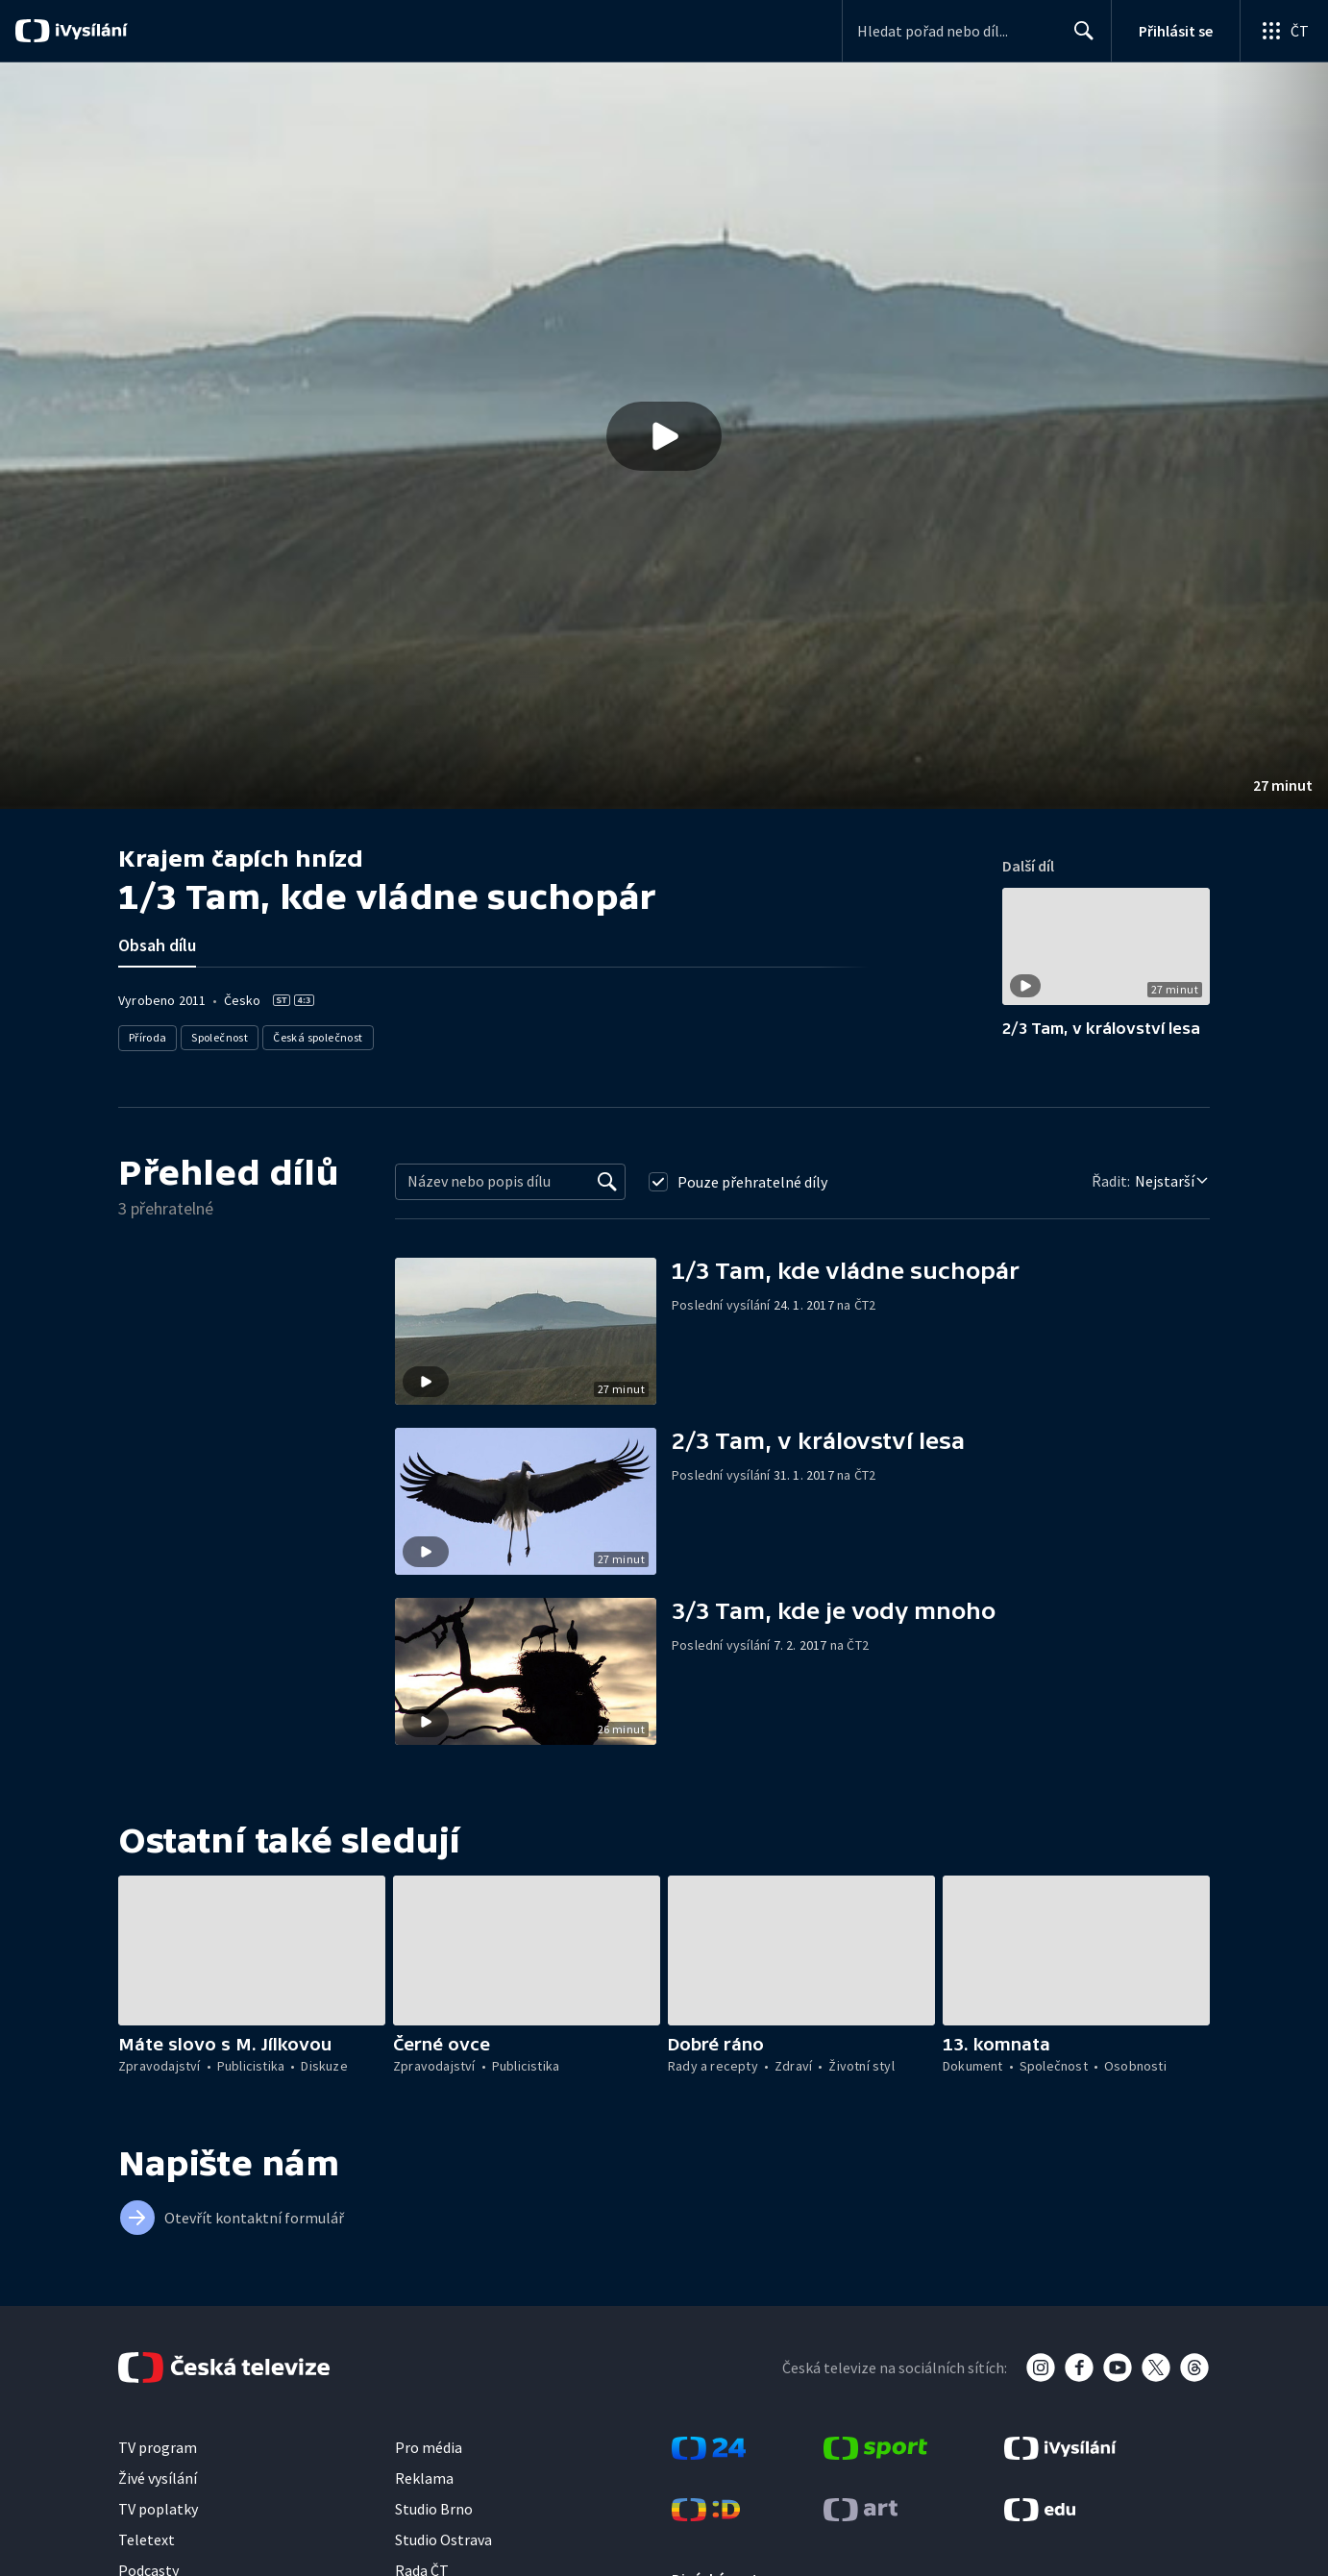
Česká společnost (318, 1037)
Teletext (146, 2539)
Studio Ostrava (443, 2539)
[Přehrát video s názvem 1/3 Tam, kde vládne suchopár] (664, 436)
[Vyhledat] (607, 1181)
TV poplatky (158, 2508)
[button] (664, 435)
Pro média (428, 2447)
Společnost (220, 1037)
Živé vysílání (157, 2478)
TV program (157, 2447)
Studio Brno (434, 2508)
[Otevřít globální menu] (1284, 30)
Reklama (424, 2478)
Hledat (1078, 38)
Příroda (148, 1037)
